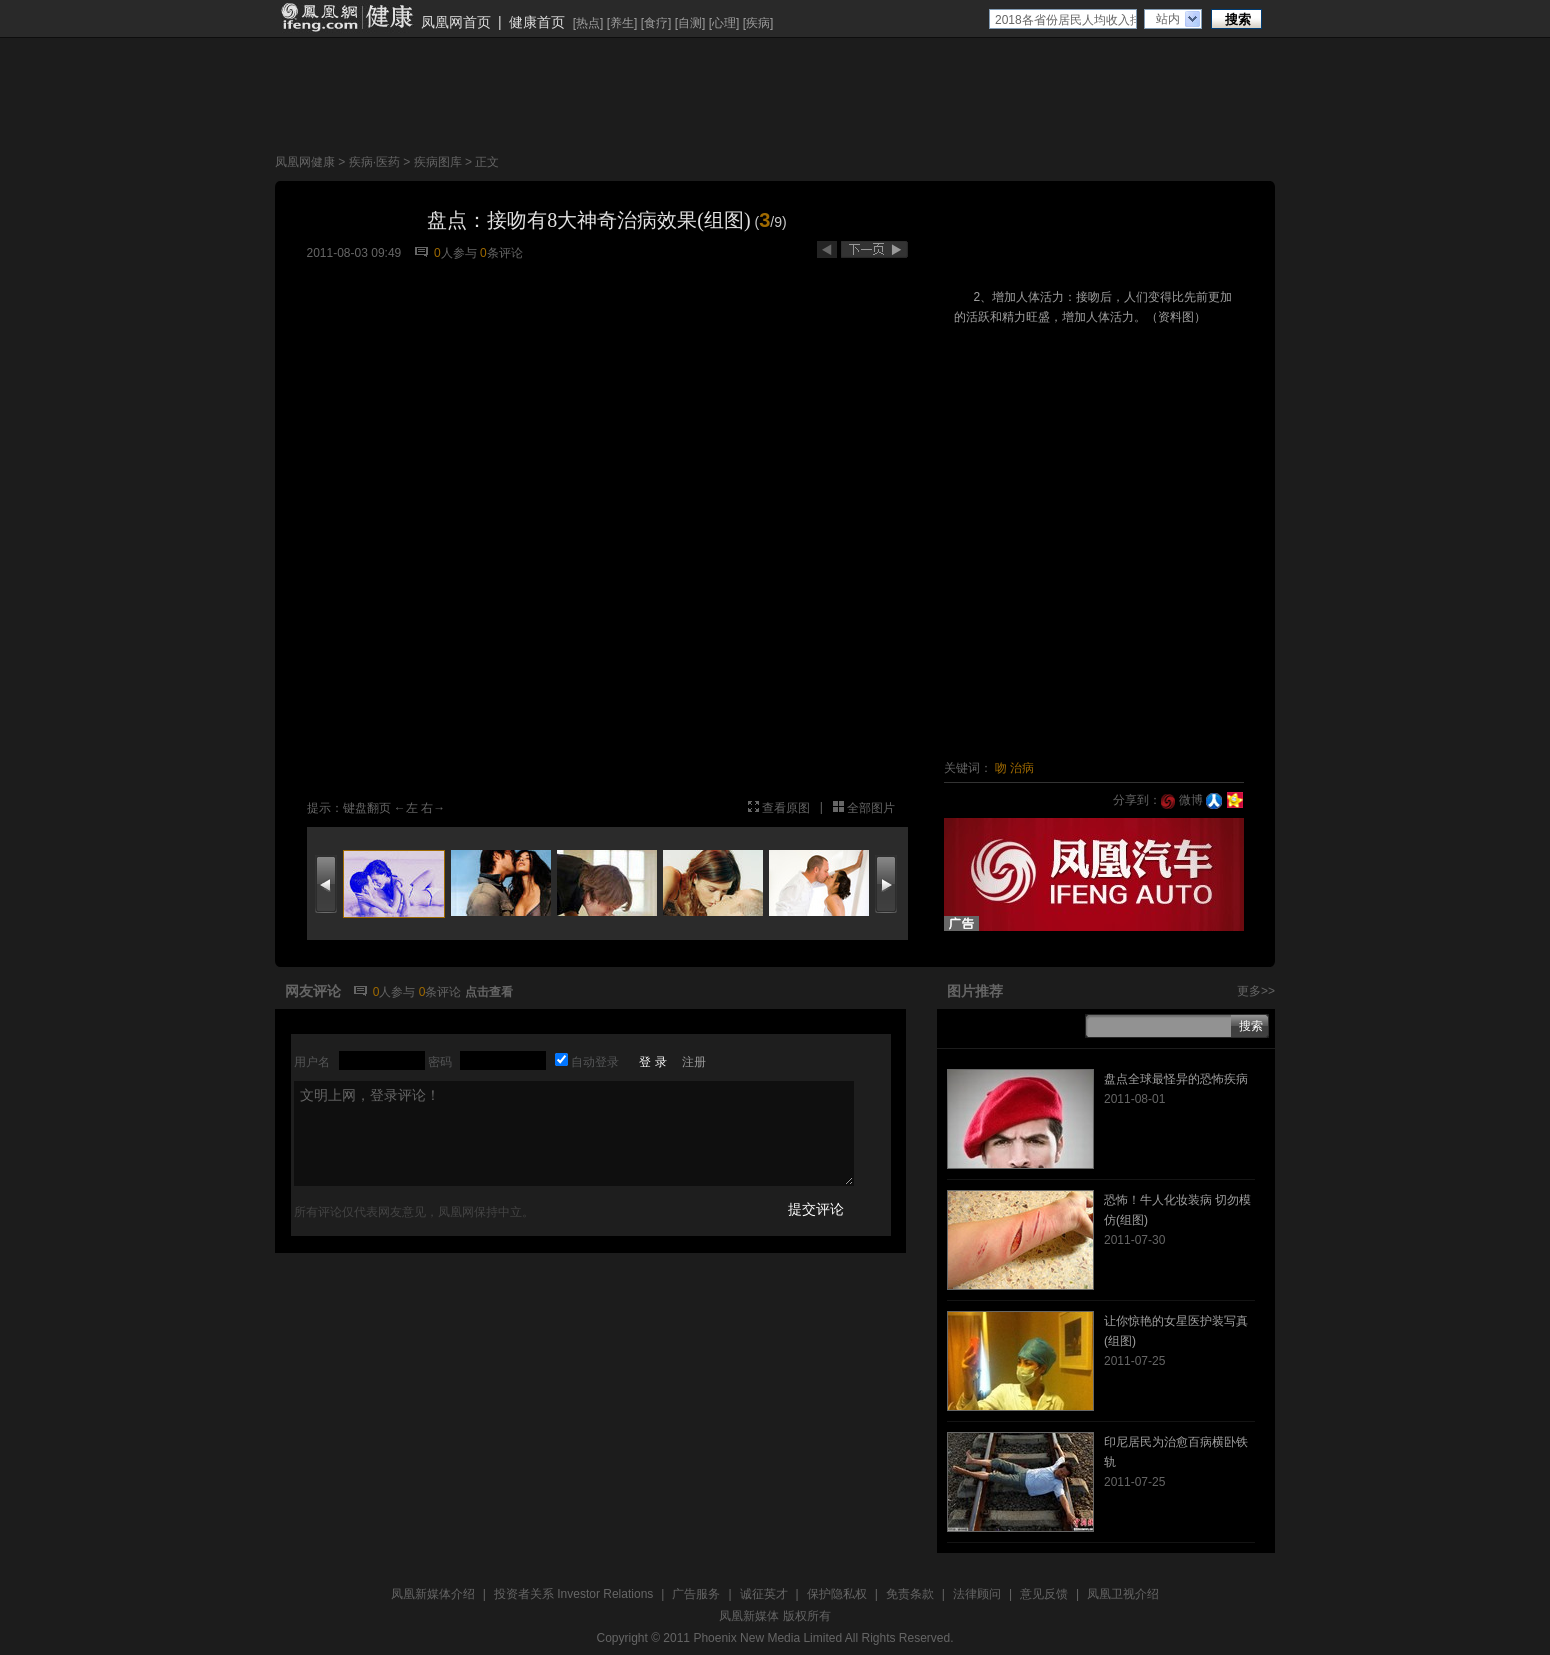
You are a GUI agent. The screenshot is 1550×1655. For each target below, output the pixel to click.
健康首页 (537, 22)
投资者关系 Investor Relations (573, 1594)
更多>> (1256, 991)
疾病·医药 (374, 162)
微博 (1181, 800)
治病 (1022, 768)
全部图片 (871, 808)
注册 (694, 1062)
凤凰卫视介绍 (1123, 1594)
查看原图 (786, 808)
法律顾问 (977, 1594)
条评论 (501, 253)
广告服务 (696, 1594)
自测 (690, 23)
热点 (588, 23)
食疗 (656, 23)
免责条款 (910, 1594)
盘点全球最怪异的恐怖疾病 (1176, 1079)
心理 (724, 23)
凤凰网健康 (305, 162)
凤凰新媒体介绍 (433, 1594)
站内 (1168, 19)
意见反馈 (1044, 1594)
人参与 (455, 253)
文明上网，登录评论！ (574, 1133)
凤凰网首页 (456, 22)
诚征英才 (764, 1594)
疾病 (758, 23)
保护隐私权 (837, 1594)
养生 (622, 23)
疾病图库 (438, 162)
